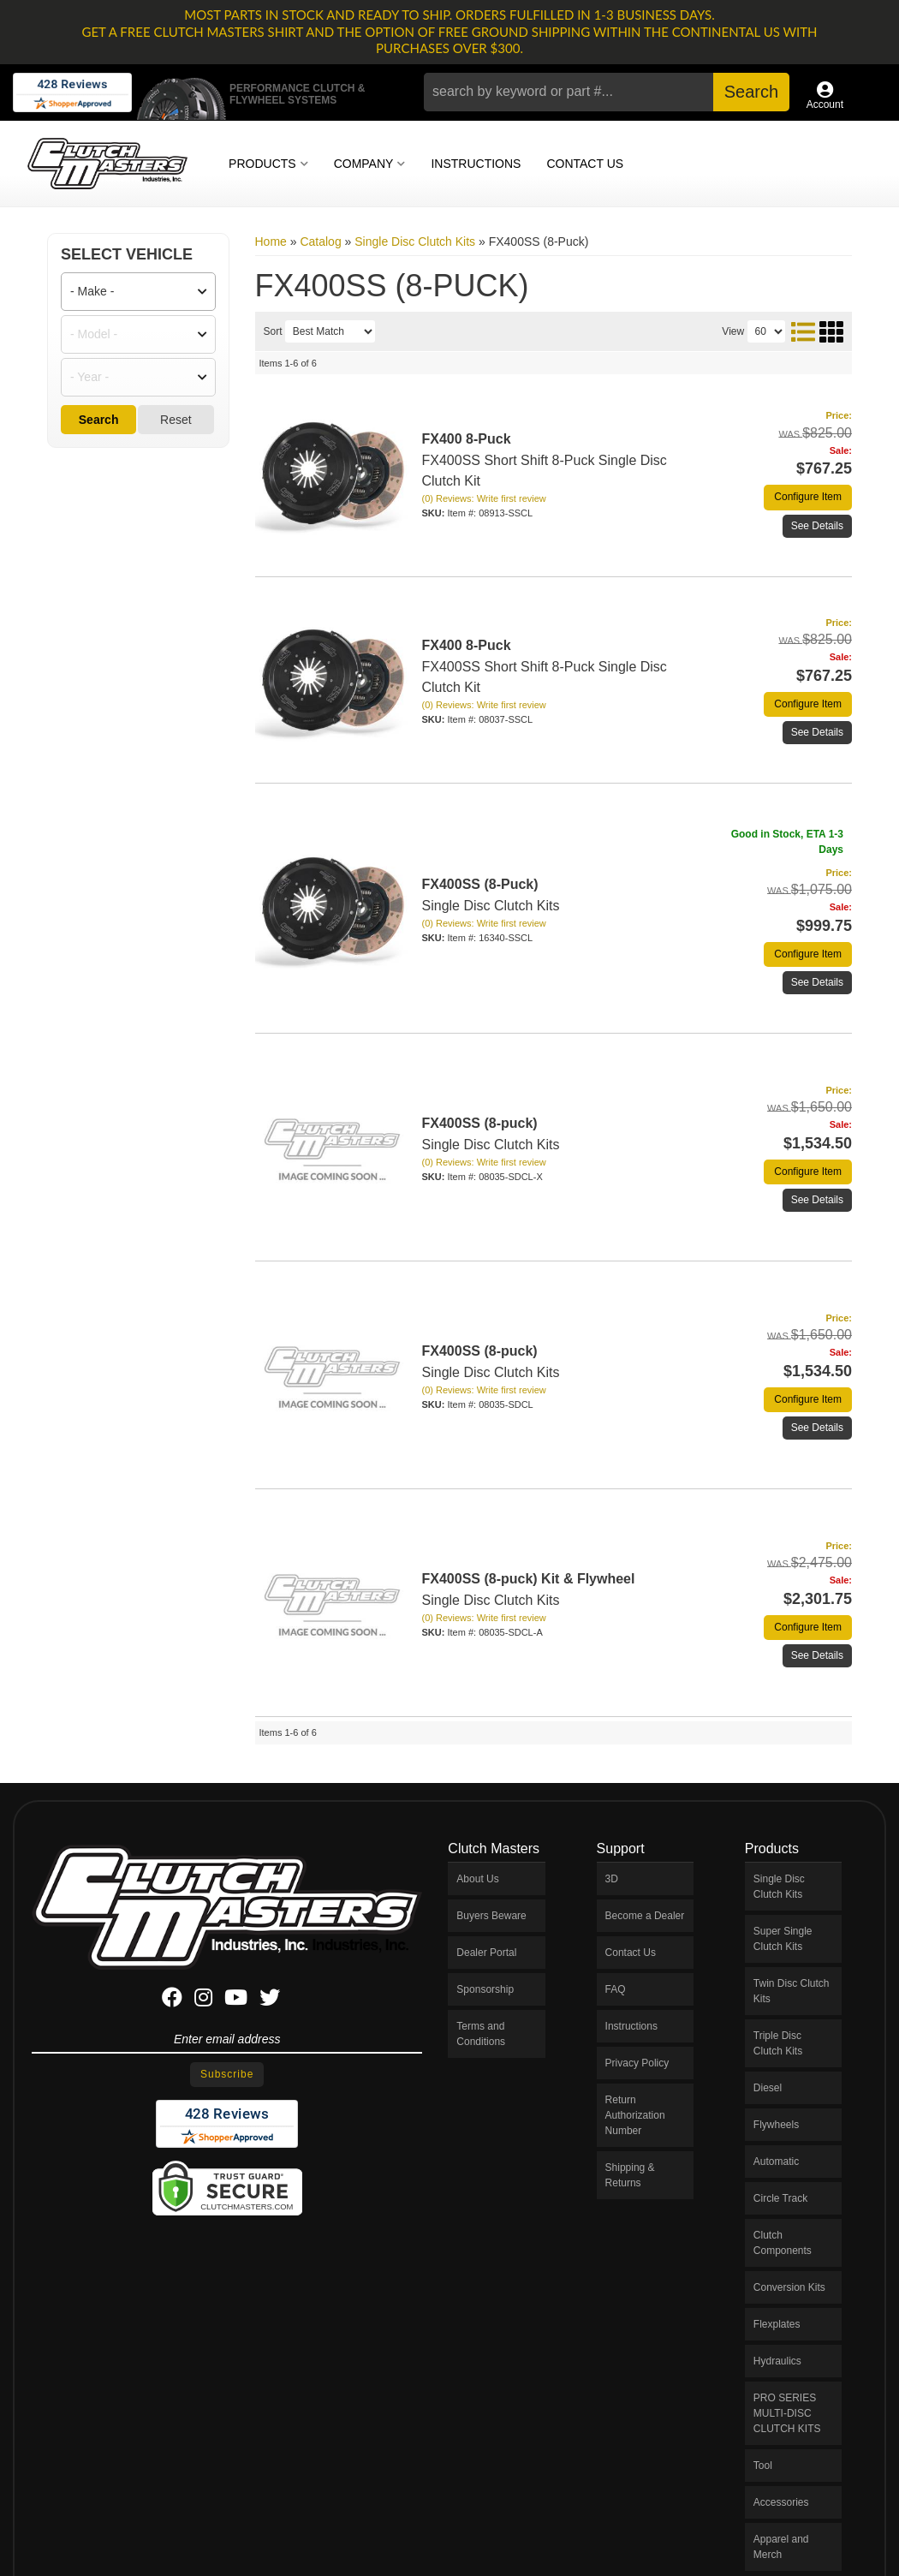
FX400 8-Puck (466, 439)
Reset (176, 419)
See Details (817, 526)
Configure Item (808, 497)
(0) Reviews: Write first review (484, 498)
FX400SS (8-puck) (480, 1123)
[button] (606, 92)
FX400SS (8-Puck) (480, 884)
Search (99, 419)
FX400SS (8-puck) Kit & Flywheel (528, 1578)
